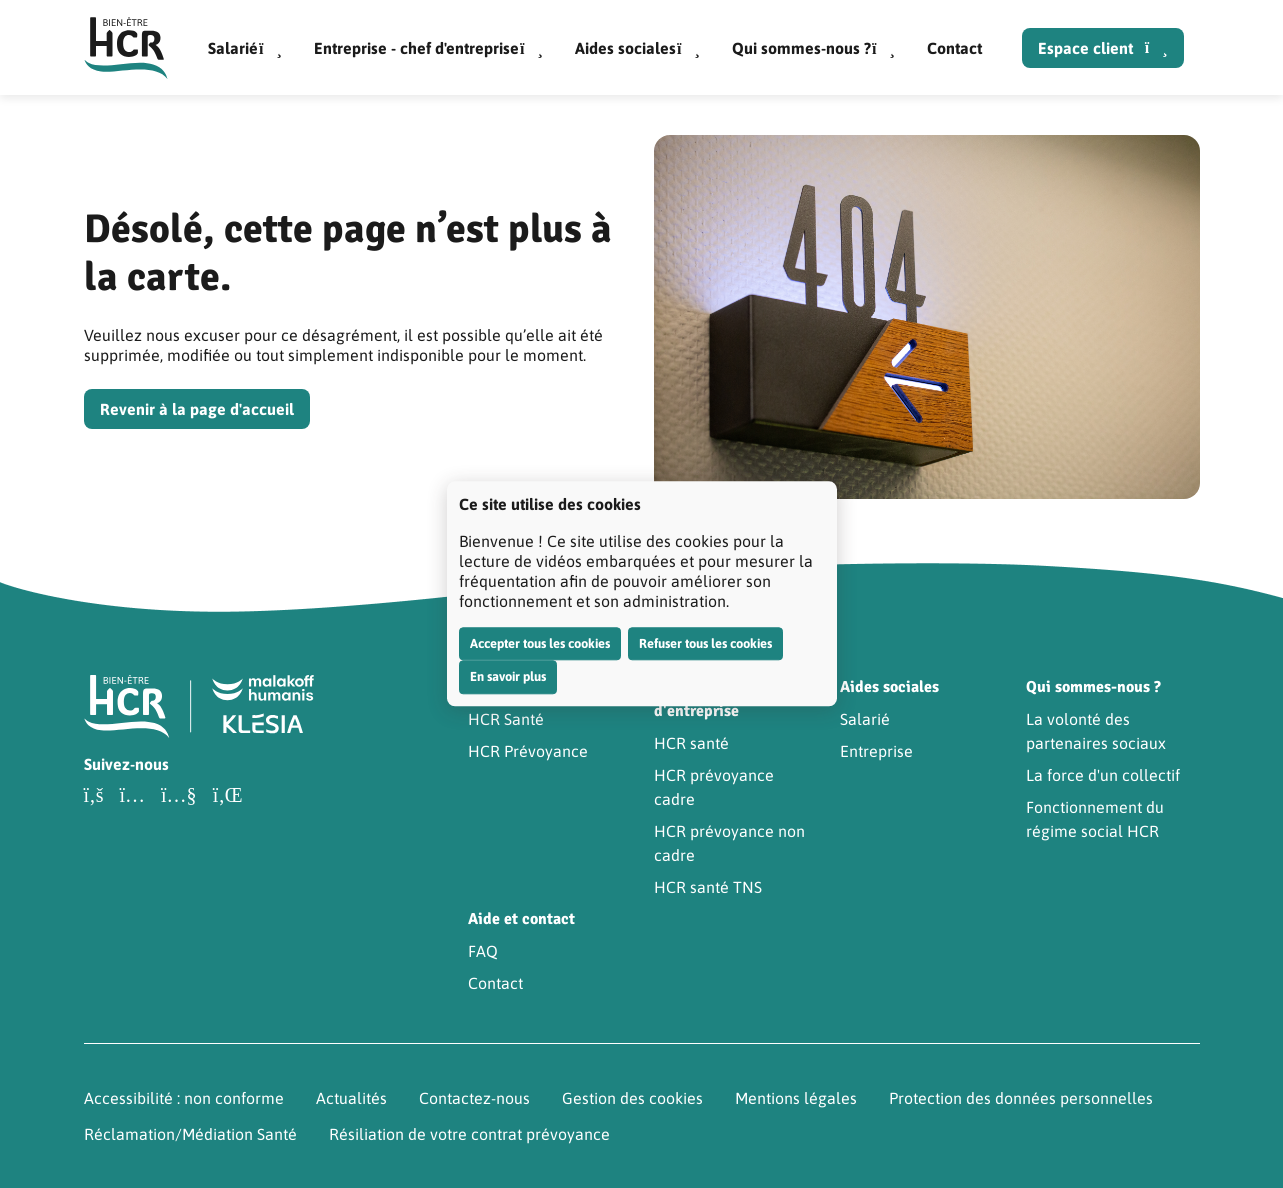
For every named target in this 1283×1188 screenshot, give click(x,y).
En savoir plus (508, 676)
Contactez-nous (474, 1098)
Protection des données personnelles (1021, 1098)
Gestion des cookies (632, 1098)
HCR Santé (506, 719)
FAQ (483, 951)
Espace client (1103, 48)
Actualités (351, 1098)
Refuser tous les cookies (705, 643)
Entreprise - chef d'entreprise (428, 48)
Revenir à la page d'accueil (197, 409)
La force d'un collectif (1103, 775)
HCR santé (691, 743)
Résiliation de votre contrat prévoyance (469, 1134)
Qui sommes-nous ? (813, 48)
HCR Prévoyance (528, 751)
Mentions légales (796, 1098)
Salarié (245, 48)
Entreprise (876, 751)
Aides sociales (637, 48)
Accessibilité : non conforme (184, 1098)
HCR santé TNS (708, 887)
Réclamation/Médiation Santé (190, 1134)
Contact (954, 48)
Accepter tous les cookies (540, 643)
